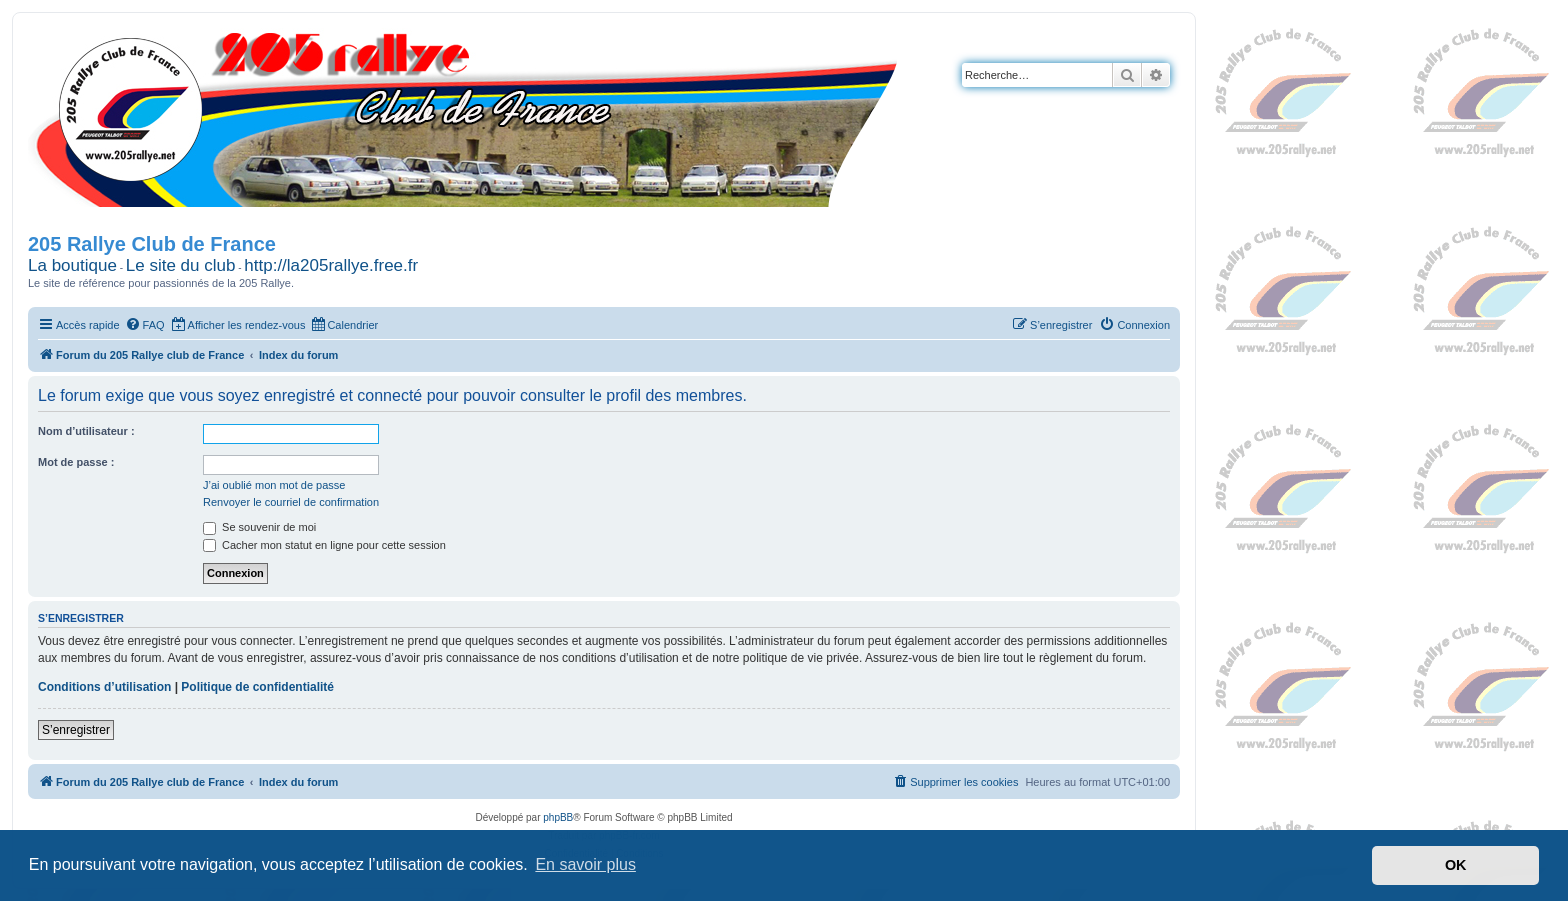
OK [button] (1456, 865)
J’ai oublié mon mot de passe (274, 485)
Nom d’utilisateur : (86, 431)
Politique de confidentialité (257, 687)
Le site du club (181, 265)
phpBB (558, 817)
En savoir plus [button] (585, 864)
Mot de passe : (76, 462)
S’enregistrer (76, 730)
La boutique (72, 265)
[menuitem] (145, 325)
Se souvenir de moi (259, 527)
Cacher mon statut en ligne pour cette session (324, 545)
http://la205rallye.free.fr (331, 265)
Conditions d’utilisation (104, 687)
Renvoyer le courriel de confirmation (291, 502)
